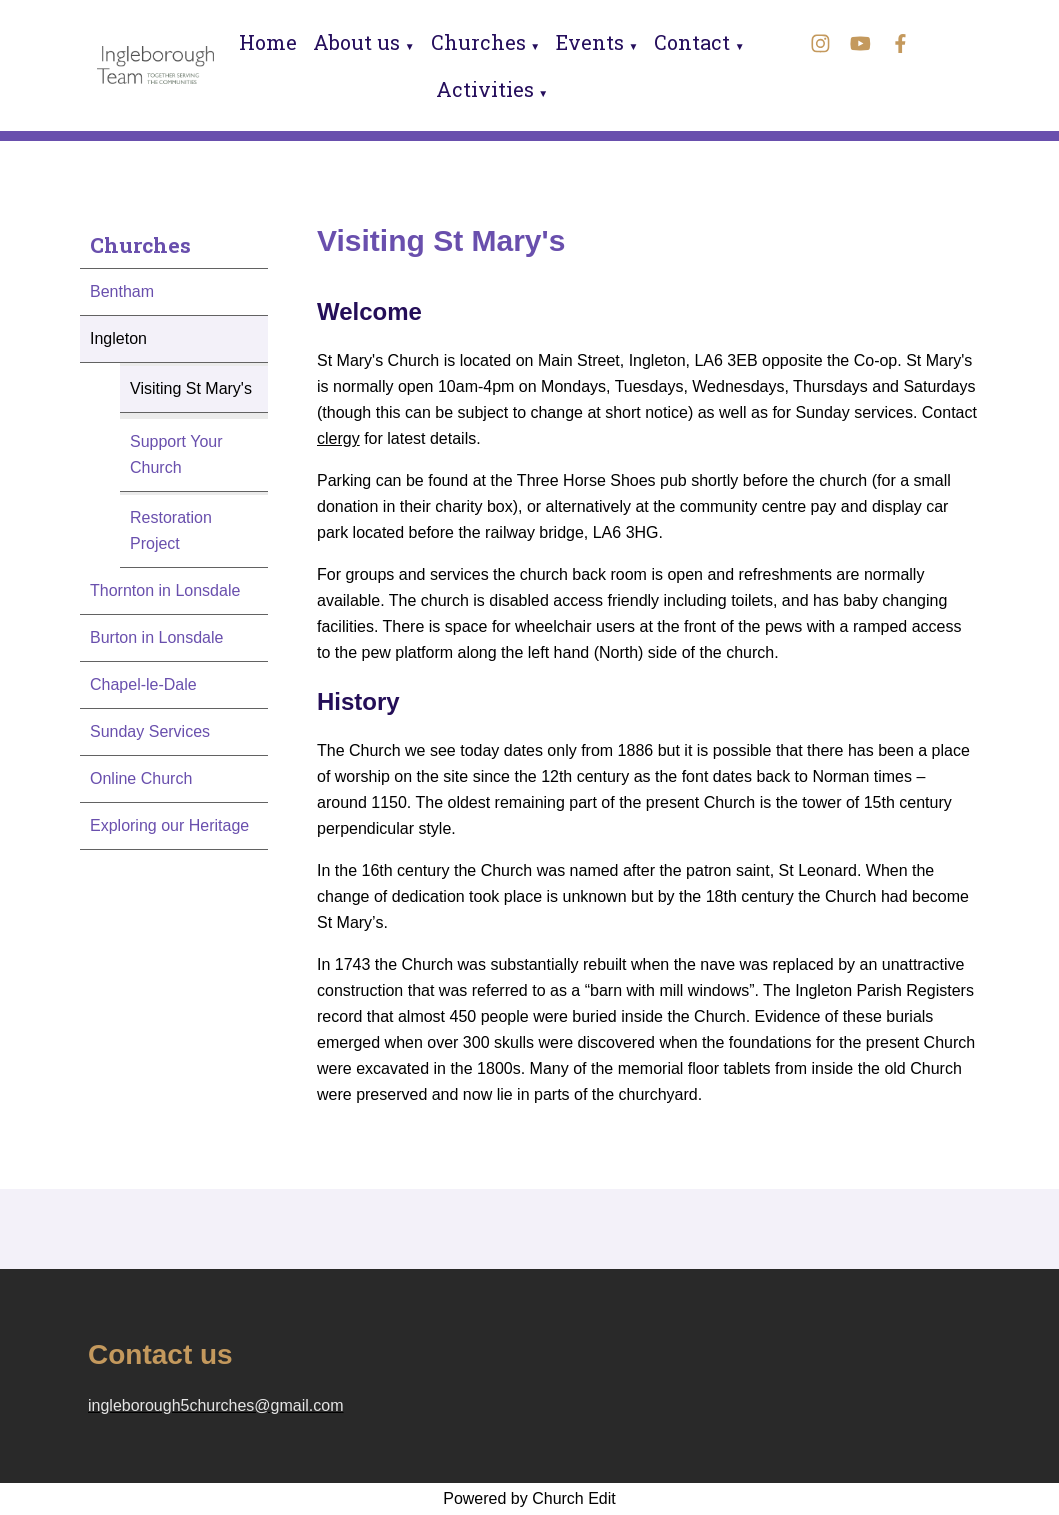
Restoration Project (171, 530)
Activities (485, 89)
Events (590, 42)
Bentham (122, 291)
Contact (692, 42)
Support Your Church (176, 454)
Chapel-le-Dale (143, 684)
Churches (478, 42)
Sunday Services (150, 731)
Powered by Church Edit (529, 1498)
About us (356, 42)
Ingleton (118, 338)
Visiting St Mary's (191, 388)
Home (268, 42)
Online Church (141, 778)
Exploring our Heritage (169, 825)
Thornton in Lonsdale (165, 590)
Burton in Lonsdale (156, 637)
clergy (338, 438)
